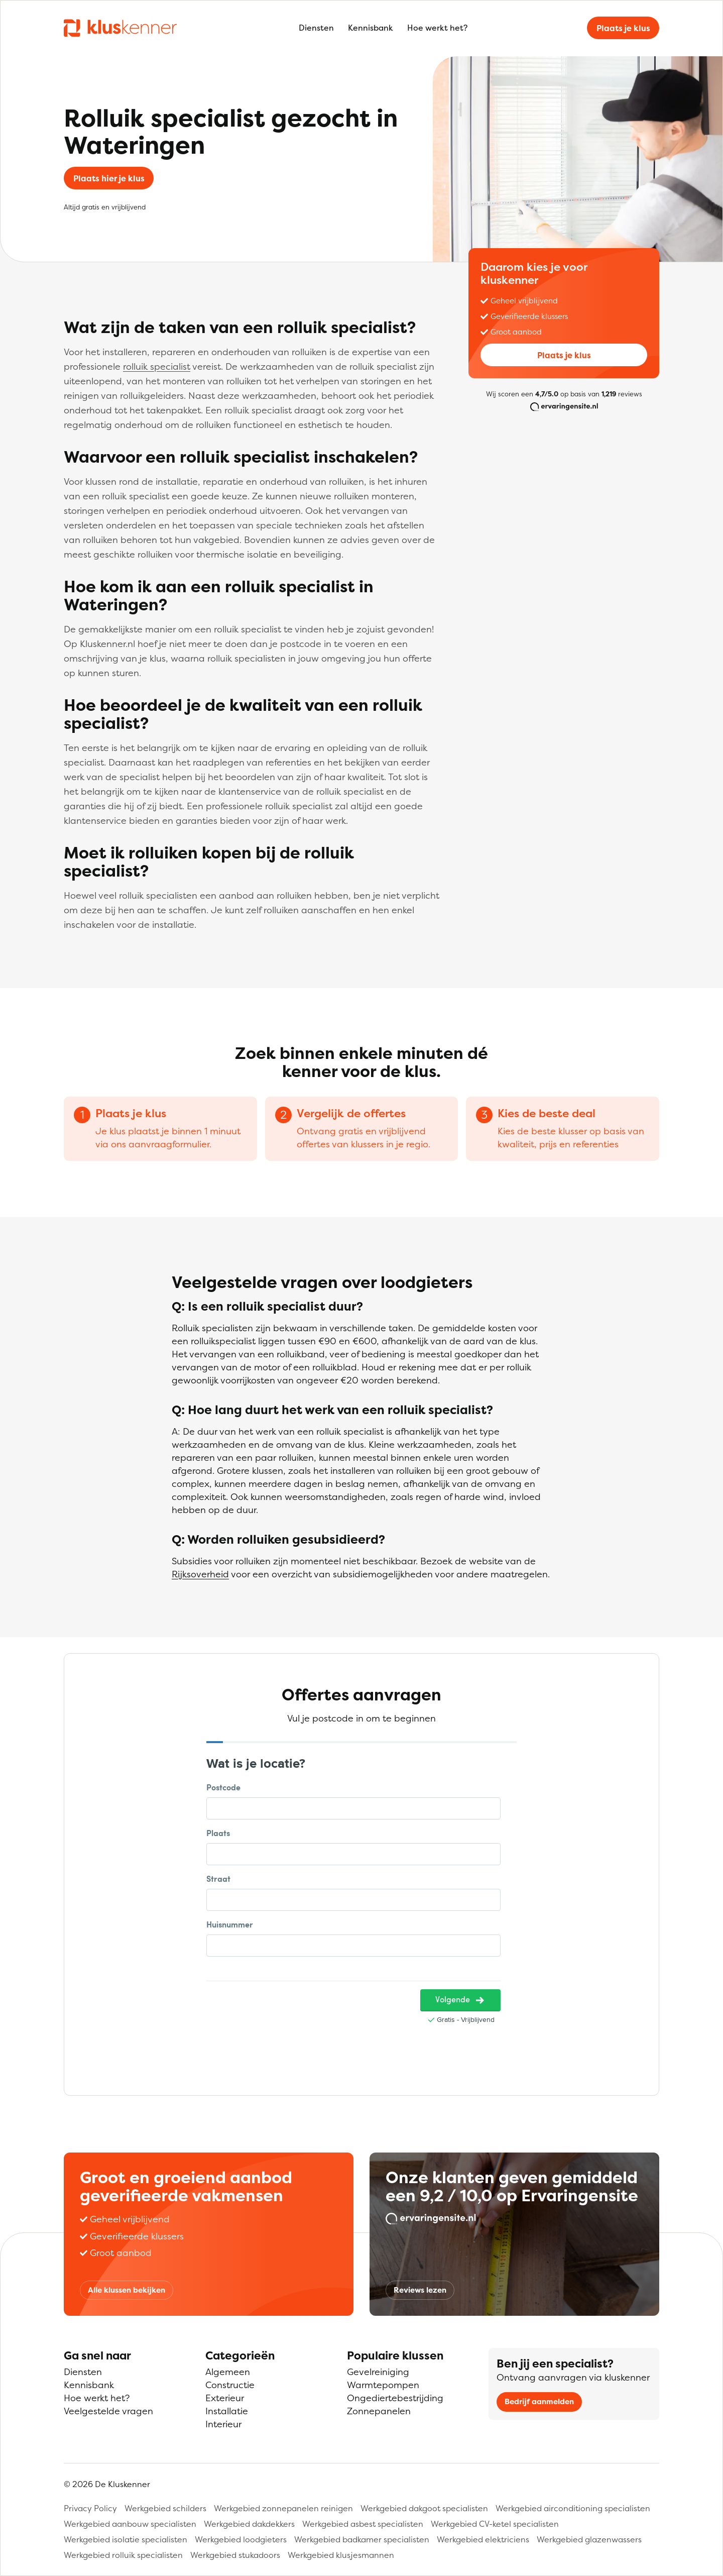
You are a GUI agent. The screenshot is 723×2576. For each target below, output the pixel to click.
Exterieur (224, 2398)
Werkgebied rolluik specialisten (123, 2554)
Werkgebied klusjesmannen (341, 2554)
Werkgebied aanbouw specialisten (130, 2523)
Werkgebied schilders (165, 2508)
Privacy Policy (90, 2508)
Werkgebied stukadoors (235, 2554)
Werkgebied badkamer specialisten (361, 2539)
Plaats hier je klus (109, 178)
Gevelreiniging (378, 2372)
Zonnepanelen (379, 2411)
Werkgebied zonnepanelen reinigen (283, 2508)
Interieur (223, 2424)
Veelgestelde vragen (108, 2411)
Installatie (226, 2411)
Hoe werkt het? (437, 27)
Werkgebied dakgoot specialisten (424, 2508)
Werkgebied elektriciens (483, 2539)
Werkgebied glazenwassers (589, 2539)
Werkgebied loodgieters (241, 2539)
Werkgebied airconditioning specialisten (573, 2508)
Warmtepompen (383, 2385)
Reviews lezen (420, 2290)
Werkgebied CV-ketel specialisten (495, 2523)
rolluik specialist (156, 366)
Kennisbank (370, 27)
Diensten (316, 27)
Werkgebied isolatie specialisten (125, 2539)
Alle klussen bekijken (126, 2290)
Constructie (230, 2385)
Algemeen (227, 2372)
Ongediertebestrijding (395, 2398)
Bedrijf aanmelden (539, 2401)
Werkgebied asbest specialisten (362, 2523)
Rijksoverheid (200, 1574)
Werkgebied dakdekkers (249, 2523)
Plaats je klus (623, 28)
